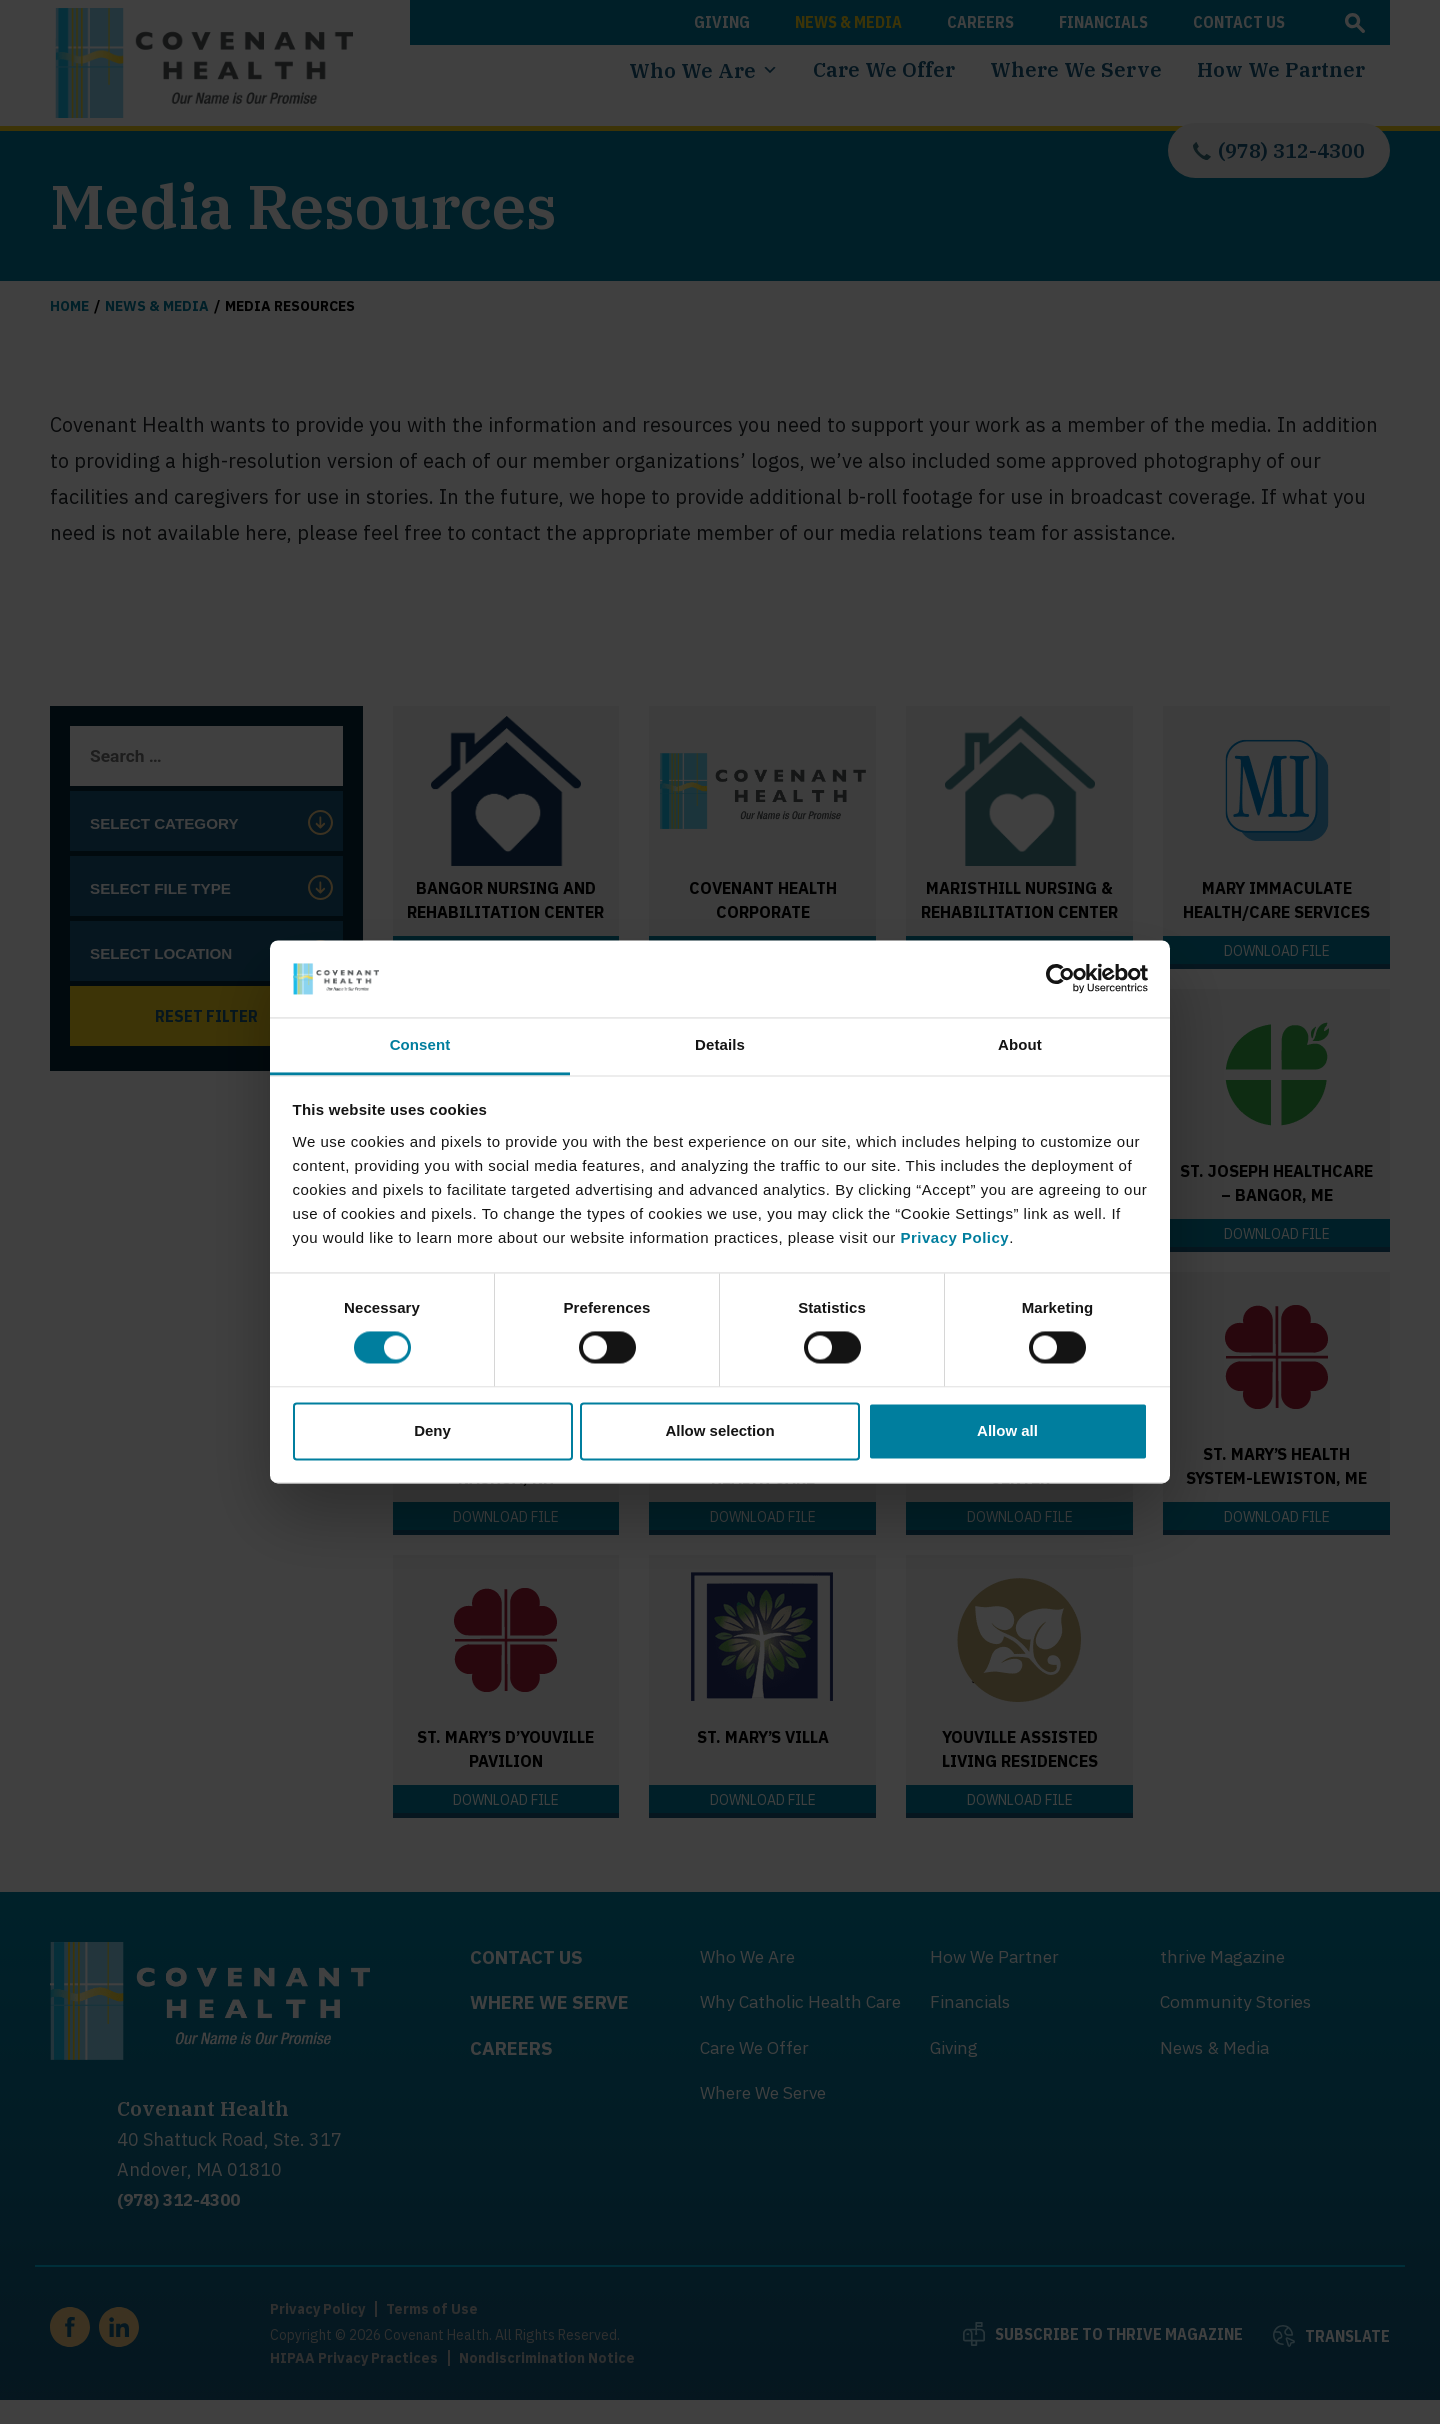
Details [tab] (720, 1044)
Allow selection (719, 1430)
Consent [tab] (420, 1044)
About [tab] (1020, 1044)
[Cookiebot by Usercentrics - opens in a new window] (1060, 979)
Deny (432, 1430)
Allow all (1007, 1430)
